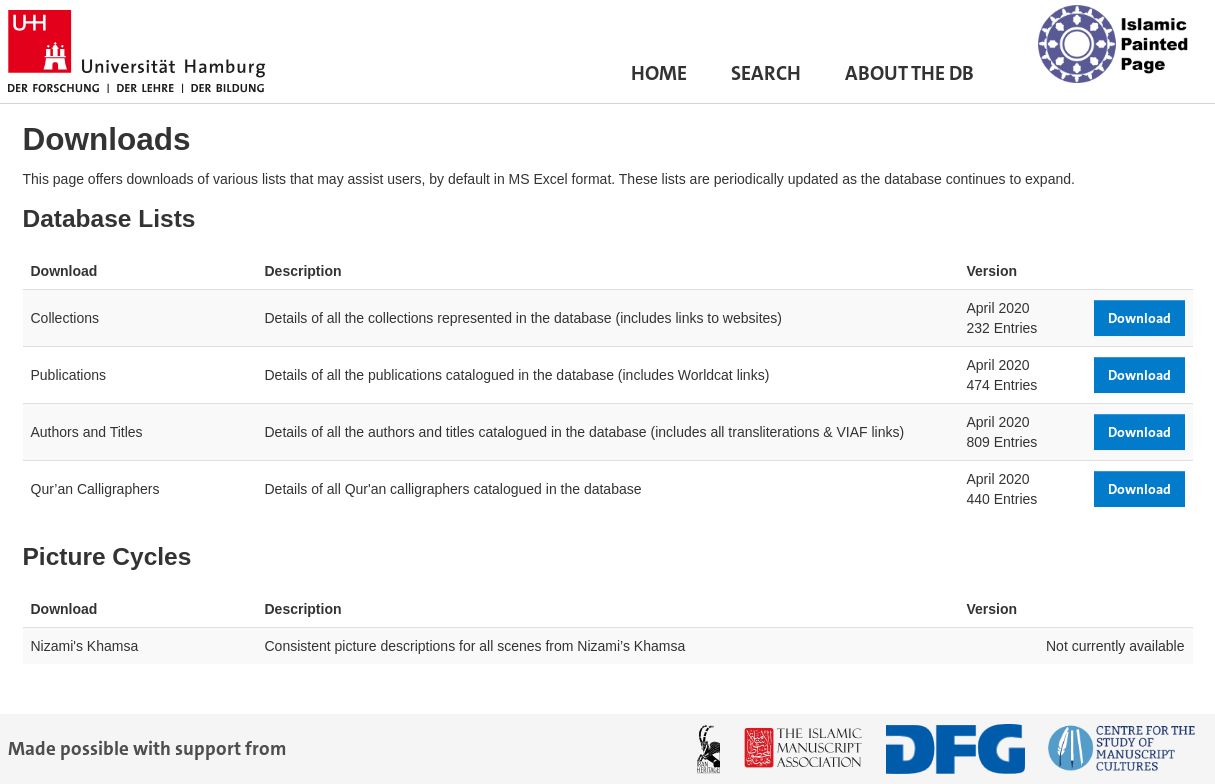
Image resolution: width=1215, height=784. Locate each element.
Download (1139, 318)
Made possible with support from (147, 748)
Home (659, 78)
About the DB (909, 78)
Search (766, 78)
